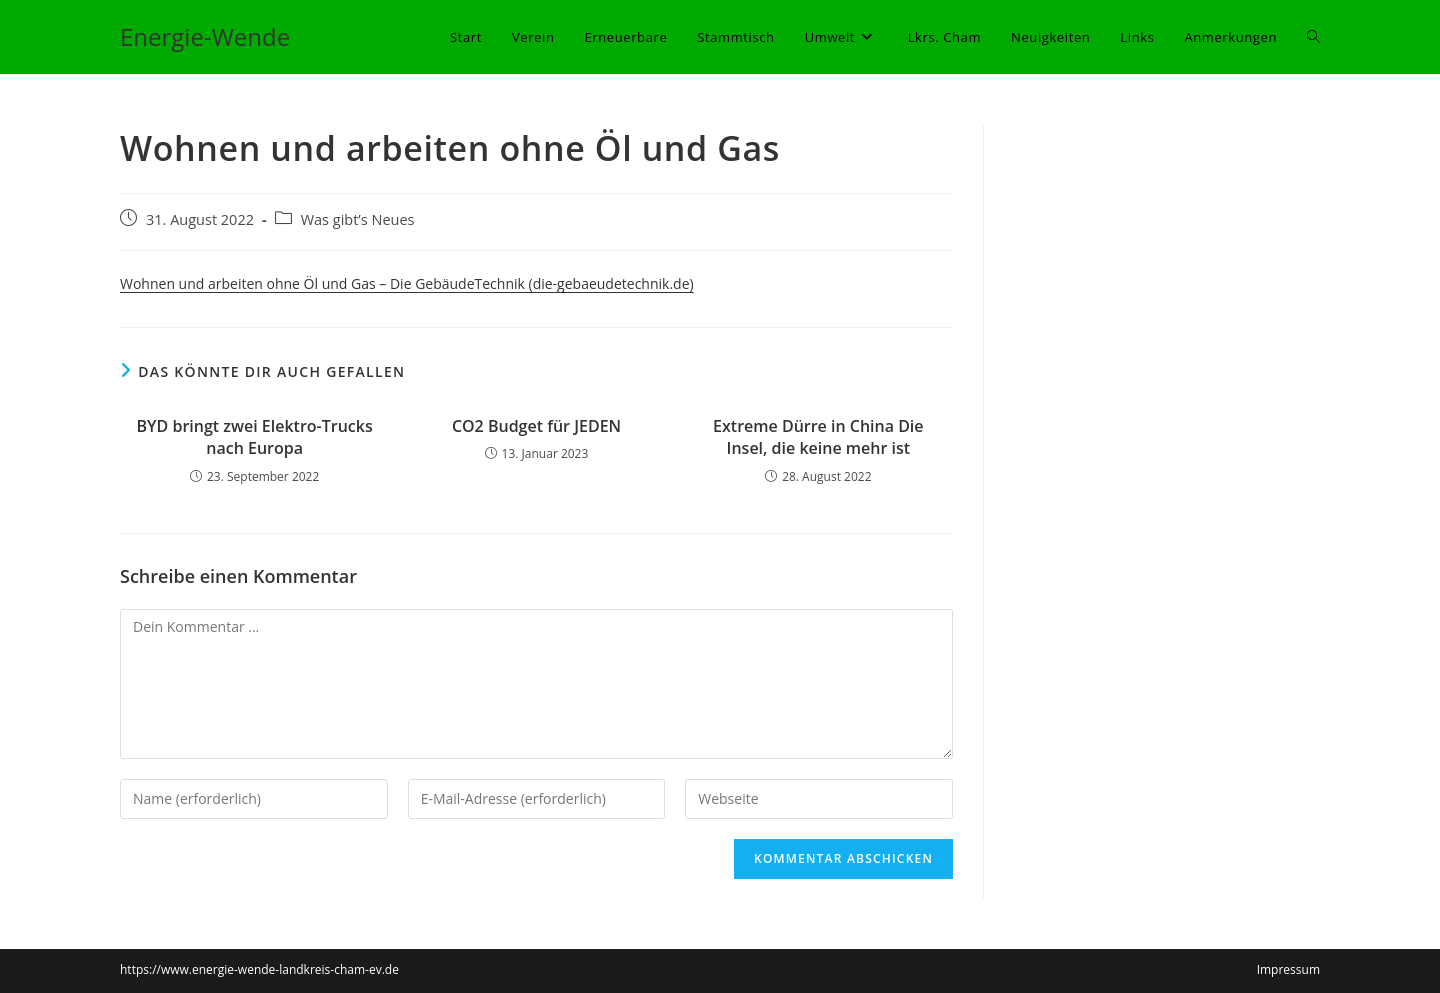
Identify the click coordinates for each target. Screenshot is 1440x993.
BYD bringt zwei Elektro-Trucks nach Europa (255, 437)
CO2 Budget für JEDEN (536, 426)
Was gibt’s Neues (358, 219)
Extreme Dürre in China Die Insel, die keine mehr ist (818, 437)
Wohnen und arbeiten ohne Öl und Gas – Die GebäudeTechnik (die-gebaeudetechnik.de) (407, 283)
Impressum (1288, 969)
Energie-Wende (205, 36)
